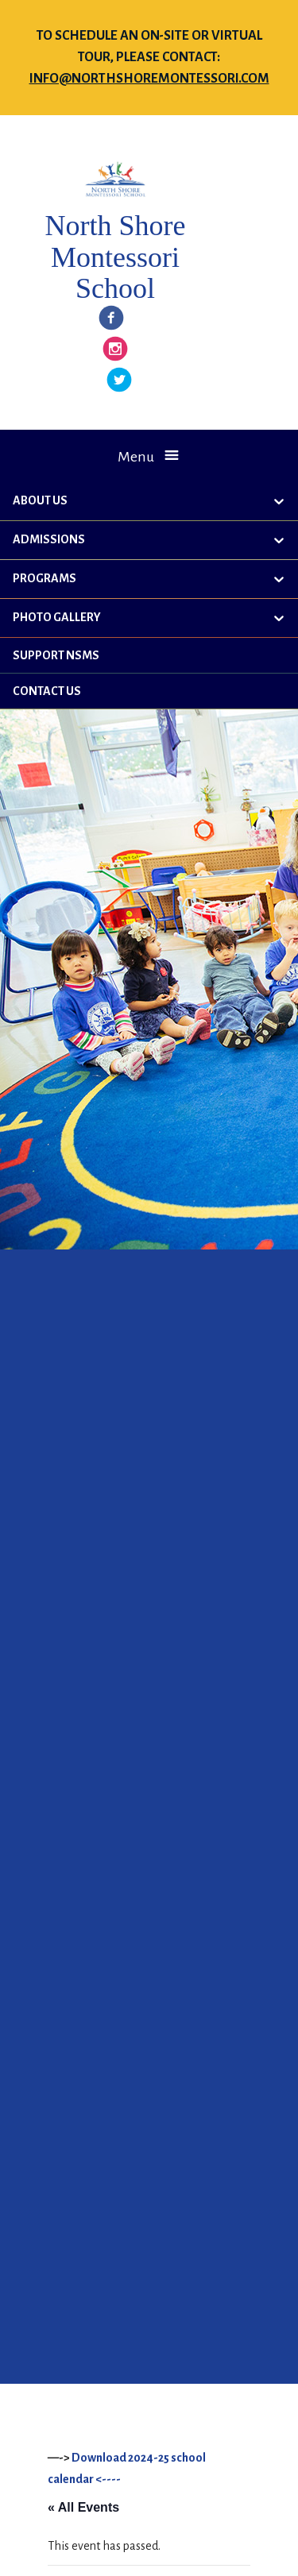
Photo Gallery (57, 617)
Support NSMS (56, 655)
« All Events (83, 2507)
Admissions (49, 539)
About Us (40, 500)
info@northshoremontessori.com (149, 78)
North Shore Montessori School (115, 257)
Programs (44, 578)
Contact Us (47, 691)
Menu (136, 457)
